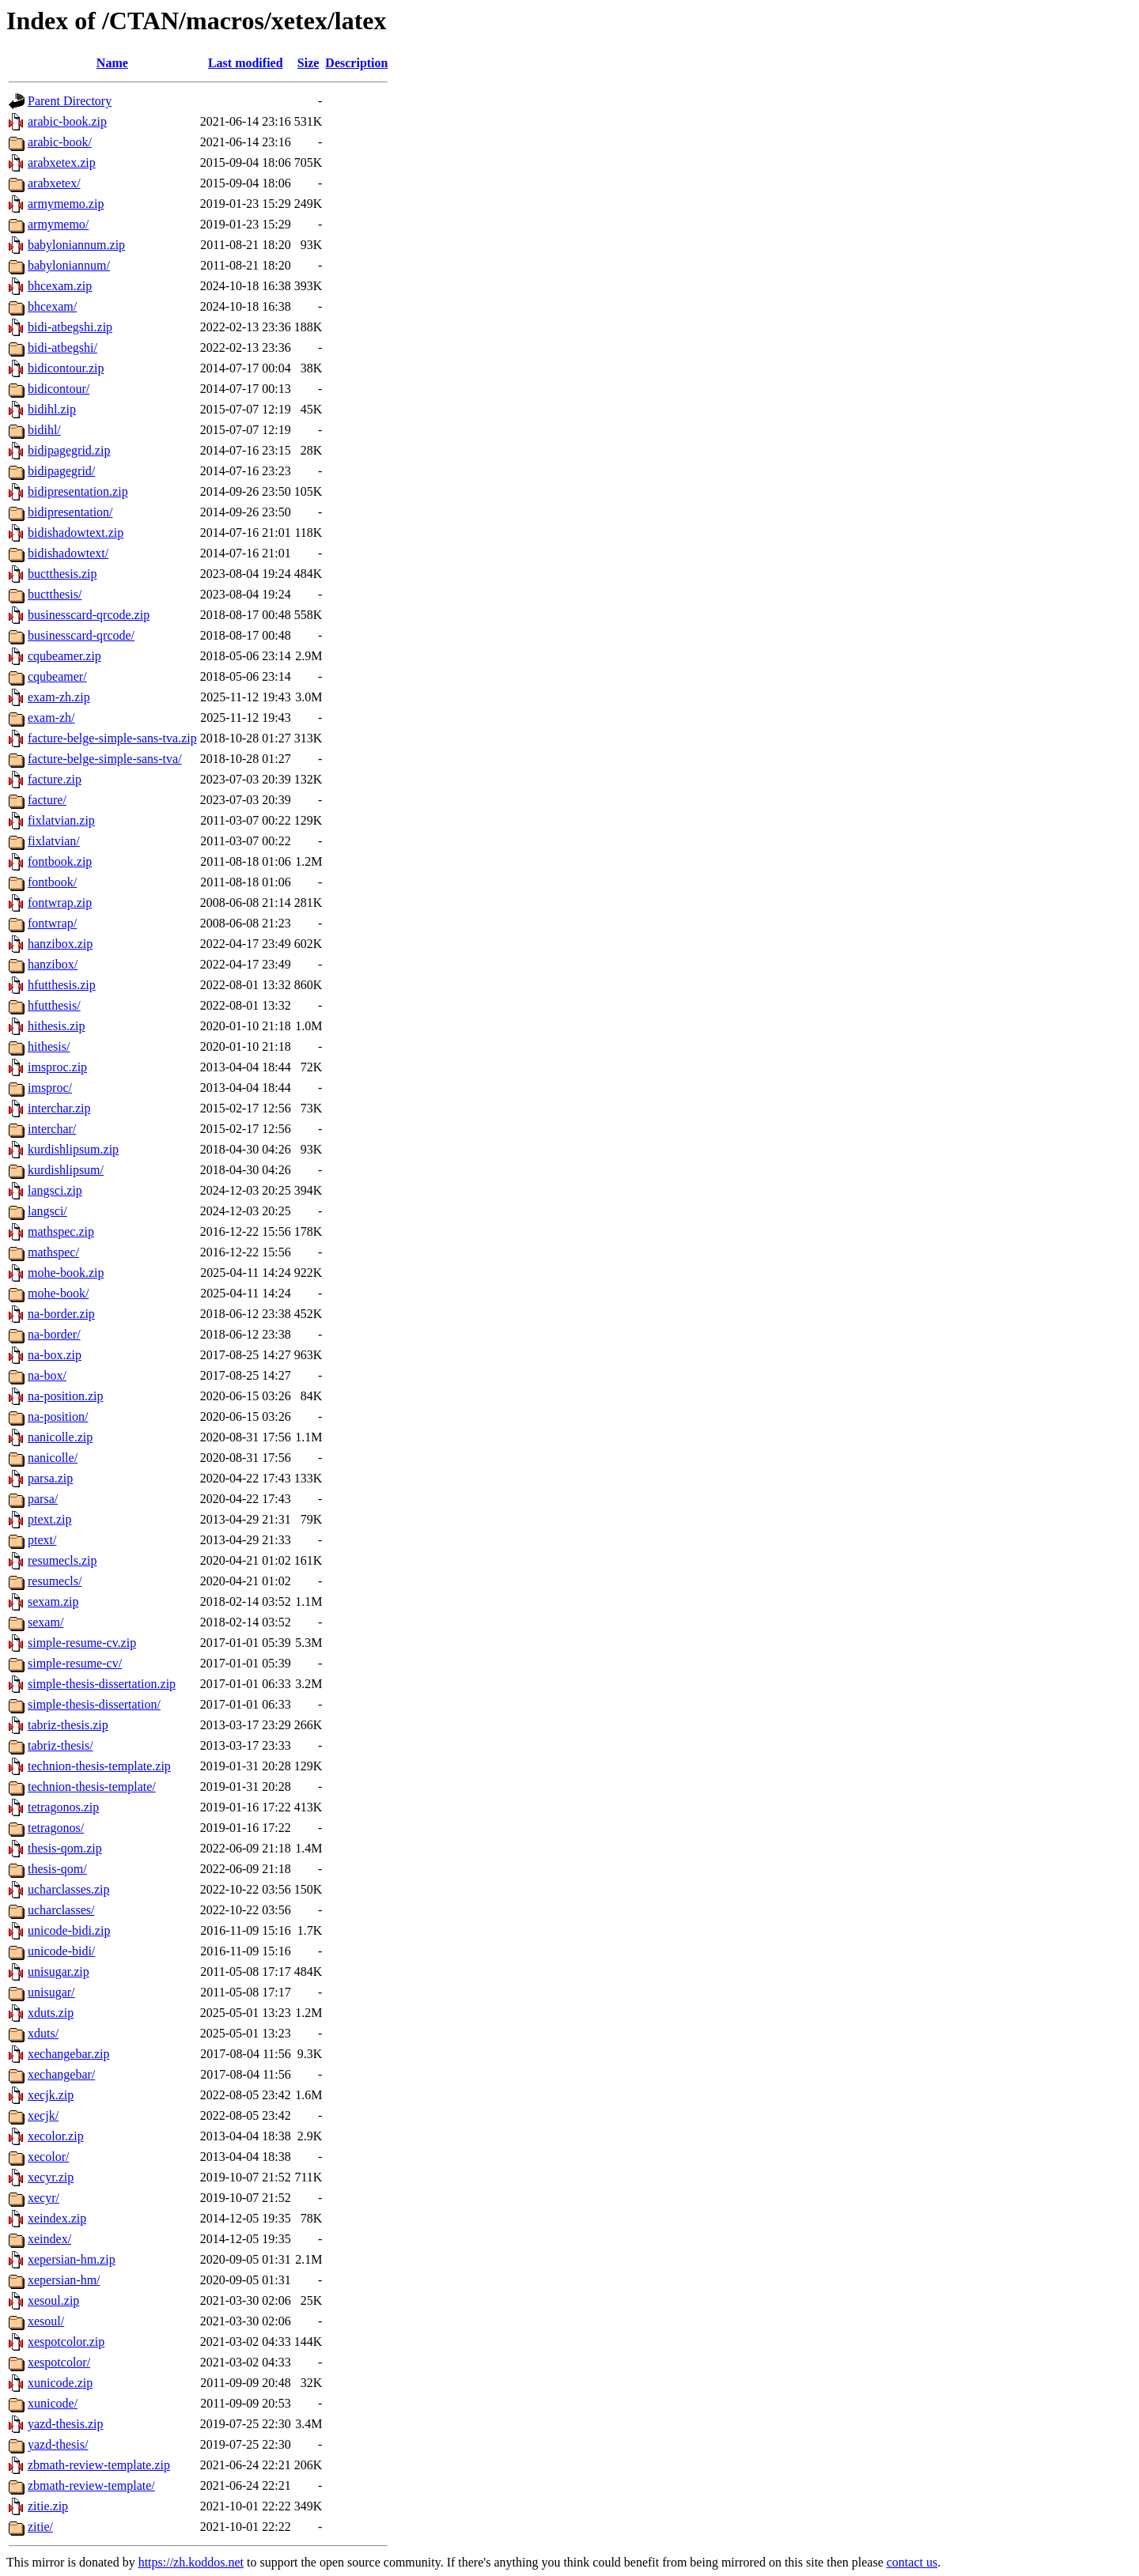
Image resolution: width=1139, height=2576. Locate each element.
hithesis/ (49, 1046)
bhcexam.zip (60, 286)
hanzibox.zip (60, 943)
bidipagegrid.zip (69, 450)
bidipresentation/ (70, 512)
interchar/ (52, 1128)
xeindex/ (49, 2239)
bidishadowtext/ (68, 553)
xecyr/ (43, 2197)
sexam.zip (53, 1601)
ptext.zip (50, 1519)
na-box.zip (54, 1355)
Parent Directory (70, 101)
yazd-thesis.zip (66, 2424)
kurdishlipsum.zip (73, 1149)
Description (356, 63)
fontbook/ (52, 882)
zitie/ (40, 2526)
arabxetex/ (54, 183)
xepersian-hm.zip (71, 2259)
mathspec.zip (61, 1231)
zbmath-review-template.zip (99, 2465)
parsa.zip (50, 1478)
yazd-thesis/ (58, 2444)
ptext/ (42, 1540)
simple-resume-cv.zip (82, 1642)
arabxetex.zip (62, 162)
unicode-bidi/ (61, 1951)
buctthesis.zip (62, 573)
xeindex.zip (57, 2218)
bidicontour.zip (66, 368)
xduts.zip (51, 2012)
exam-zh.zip (59, 697)
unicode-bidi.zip (69, 1930)
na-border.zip (61, 1313)
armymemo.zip (66, 203)
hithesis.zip (56, 1026)
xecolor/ (48, 2156)
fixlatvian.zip (61, 820)
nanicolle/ (53, 1457)
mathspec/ (53, 1252)
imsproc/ (50, 1087)
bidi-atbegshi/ (62, 347)
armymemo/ (58, 224)
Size (308, 63)
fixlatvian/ (54, 841)
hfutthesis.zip (62, 984)
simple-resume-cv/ (75, 1663)
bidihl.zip (52, 409)
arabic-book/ (60, 142)
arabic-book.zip (67, 121)
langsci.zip (55, 1190)
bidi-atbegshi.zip (70, 327)
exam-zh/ (51, 717)
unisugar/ (51, 1992)
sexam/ (45, 1622)
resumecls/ (54, 1581)
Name (112, 63)
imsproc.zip (57, 1067)
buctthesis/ (54, 594)
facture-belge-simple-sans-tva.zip (112, 738)
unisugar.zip (58, 1971)
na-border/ (54, 1334)
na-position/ (58, 1416)
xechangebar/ (61, 2074)
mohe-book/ (58, 1293)
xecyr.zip (51, 2177)
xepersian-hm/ (64, 2280)
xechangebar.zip (69, 2053)
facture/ (47, 799)
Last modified (245, 63)
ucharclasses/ (61, 1910)
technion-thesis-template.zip (99, 1766)
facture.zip (54, 779)
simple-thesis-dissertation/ (94, 1704)
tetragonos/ (56, 1827)
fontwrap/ (52, 923)
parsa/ (43, 1498)
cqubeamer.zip (64, 656)
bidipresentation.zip (78, 491)
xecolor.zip (56, 2136)
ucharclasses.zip (69, 1889)
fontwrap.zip (60, 902)
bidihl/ (44, 429)
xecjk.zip (51, 2095)
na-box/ (47, 1375)
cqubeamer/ (57, 676)
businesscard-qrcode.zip (88, 614)
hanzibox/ (53, 964)
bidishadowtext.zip (75, 532)
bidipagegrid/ (61, 471)
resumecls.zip (62, 1560)
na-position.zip (66, 1396)
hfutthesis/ (54, 1005)
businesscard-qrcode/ (81, 635)
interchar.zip (59, 1108)
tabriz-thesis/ (60, 1745)
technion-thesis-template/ (92, 1786)
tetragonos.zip (63, 1807)
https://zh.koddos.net (191, 2562)
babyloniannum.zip (76, 244)
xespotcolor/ (59, 2362)
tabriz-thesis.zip (68, 1725)
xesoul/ (46, 2321)
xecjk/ (43, 2115)
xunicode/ (53, 2403)
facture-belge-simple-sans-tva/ (105, 758)
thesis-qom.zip (65, 1848)
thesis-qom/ (57, 1868)
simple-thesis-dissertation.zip (102, 1683)
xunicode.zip (60, 2382)
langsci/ (47, 1211)
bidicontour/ (58, 388)
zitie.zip (48, 2506)
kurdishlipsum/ (66, 1170)
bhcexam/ (52, 306)
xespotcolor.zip (66, 2341)
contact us (912, 2562)
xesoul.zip (53, 2300)
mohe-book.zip (66, 1272)
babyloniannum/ (69, 265)
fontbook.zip (60, 861)
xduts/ (43, 2033)
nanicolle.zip (60, 1437)
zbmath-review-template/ (91, 2485)
